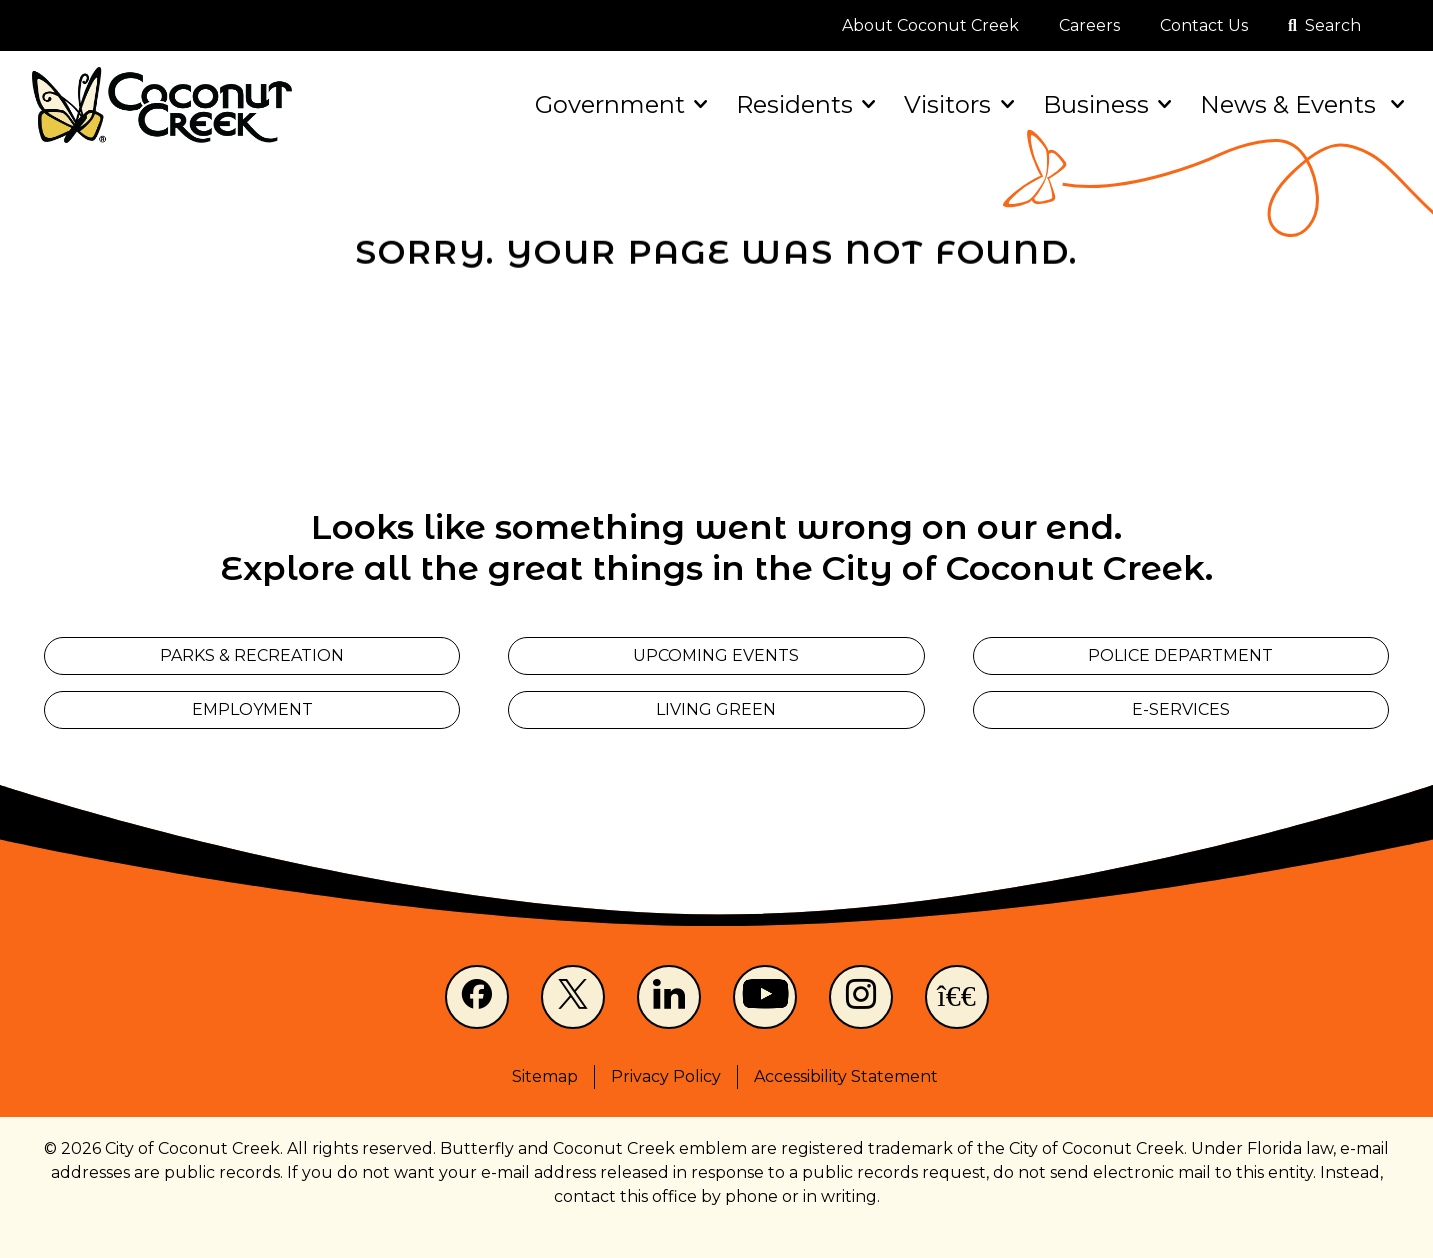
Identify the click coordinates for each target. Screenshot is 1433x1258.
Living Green (716, 709)
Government (619, 104)
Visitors (957, 104)
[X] (573, 997)
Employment (252, 709)
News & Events (1300, 104)
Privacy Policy (666, 1076)
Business (1105, 104)
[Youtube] (765, 997)
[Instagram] (861, 997)
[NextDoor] (957, 997)
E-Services (1181, 709)
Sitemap (545, 1076)
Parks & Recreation (252, 655)
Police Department (1180, 655)
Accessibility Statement (846, 1076)
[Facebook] (477, 997)
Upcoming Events (716, 655)
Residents (804, 104)
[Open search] (1324, 26)
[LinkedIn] (669, 997)
